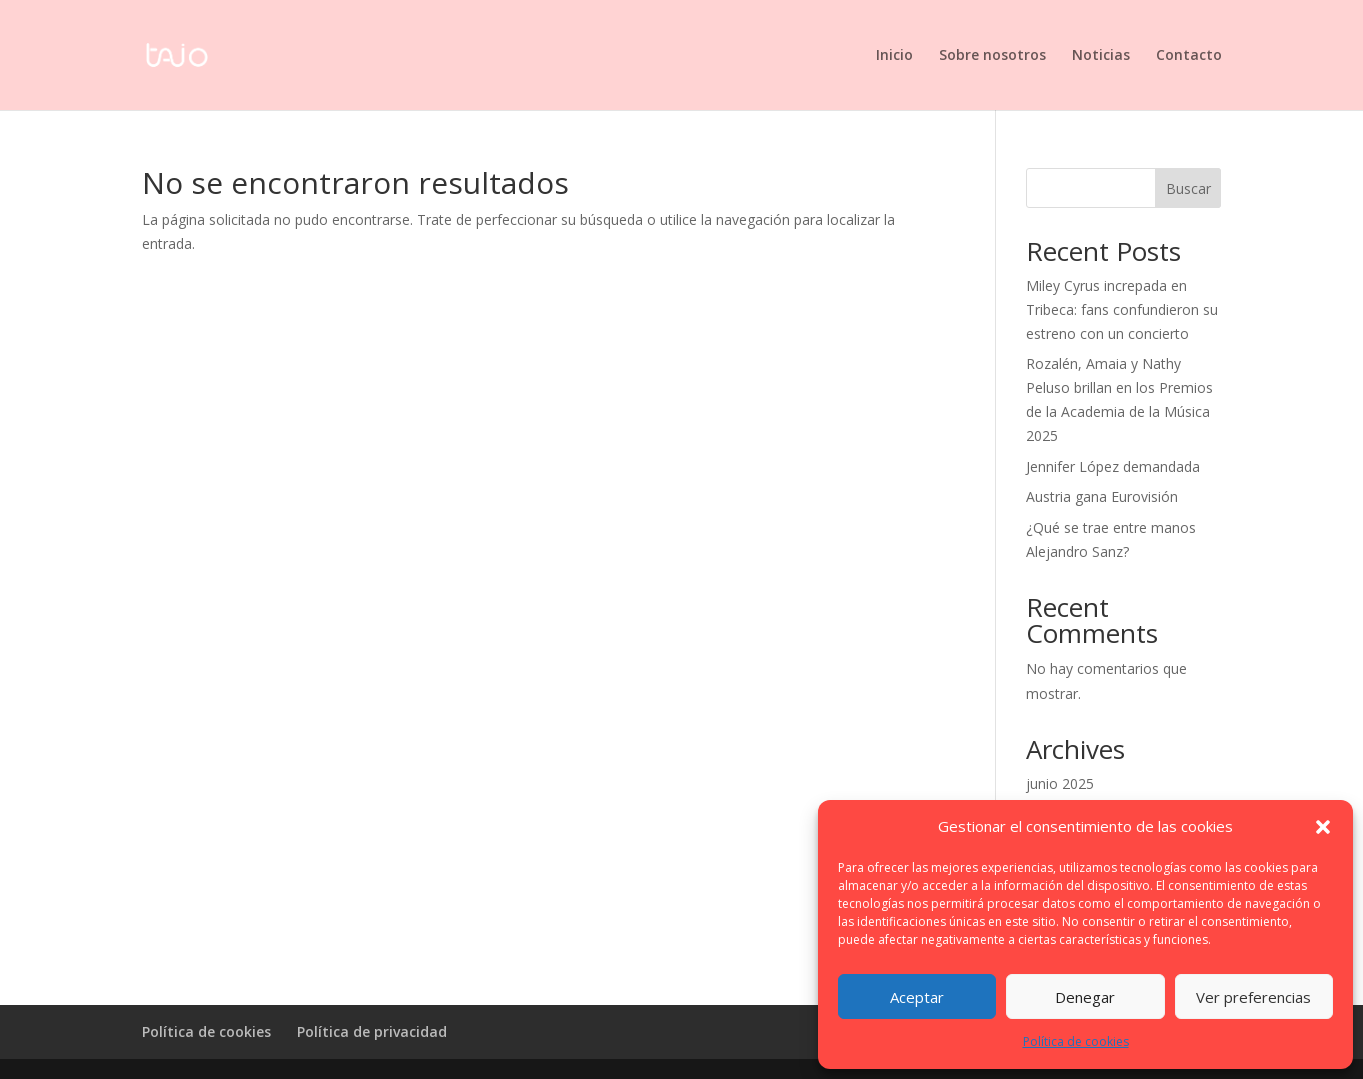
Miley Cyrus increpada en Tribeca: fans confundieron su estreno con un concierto (1122, 309)
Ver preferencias (1253, 997)
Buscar (1188, 188)
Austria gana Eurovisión (1102, 496)
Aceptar (917, 997)
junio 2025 (1060, 783)
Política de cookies (1076, 1041)
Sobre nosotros (992, 56)
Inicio (894, 56)
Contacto (1189, 56)
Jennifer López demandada (1113, 466)
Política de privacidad (372, 1031)
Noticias (1101, 56)
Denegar (1085, 997)
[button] (1323, 827)
